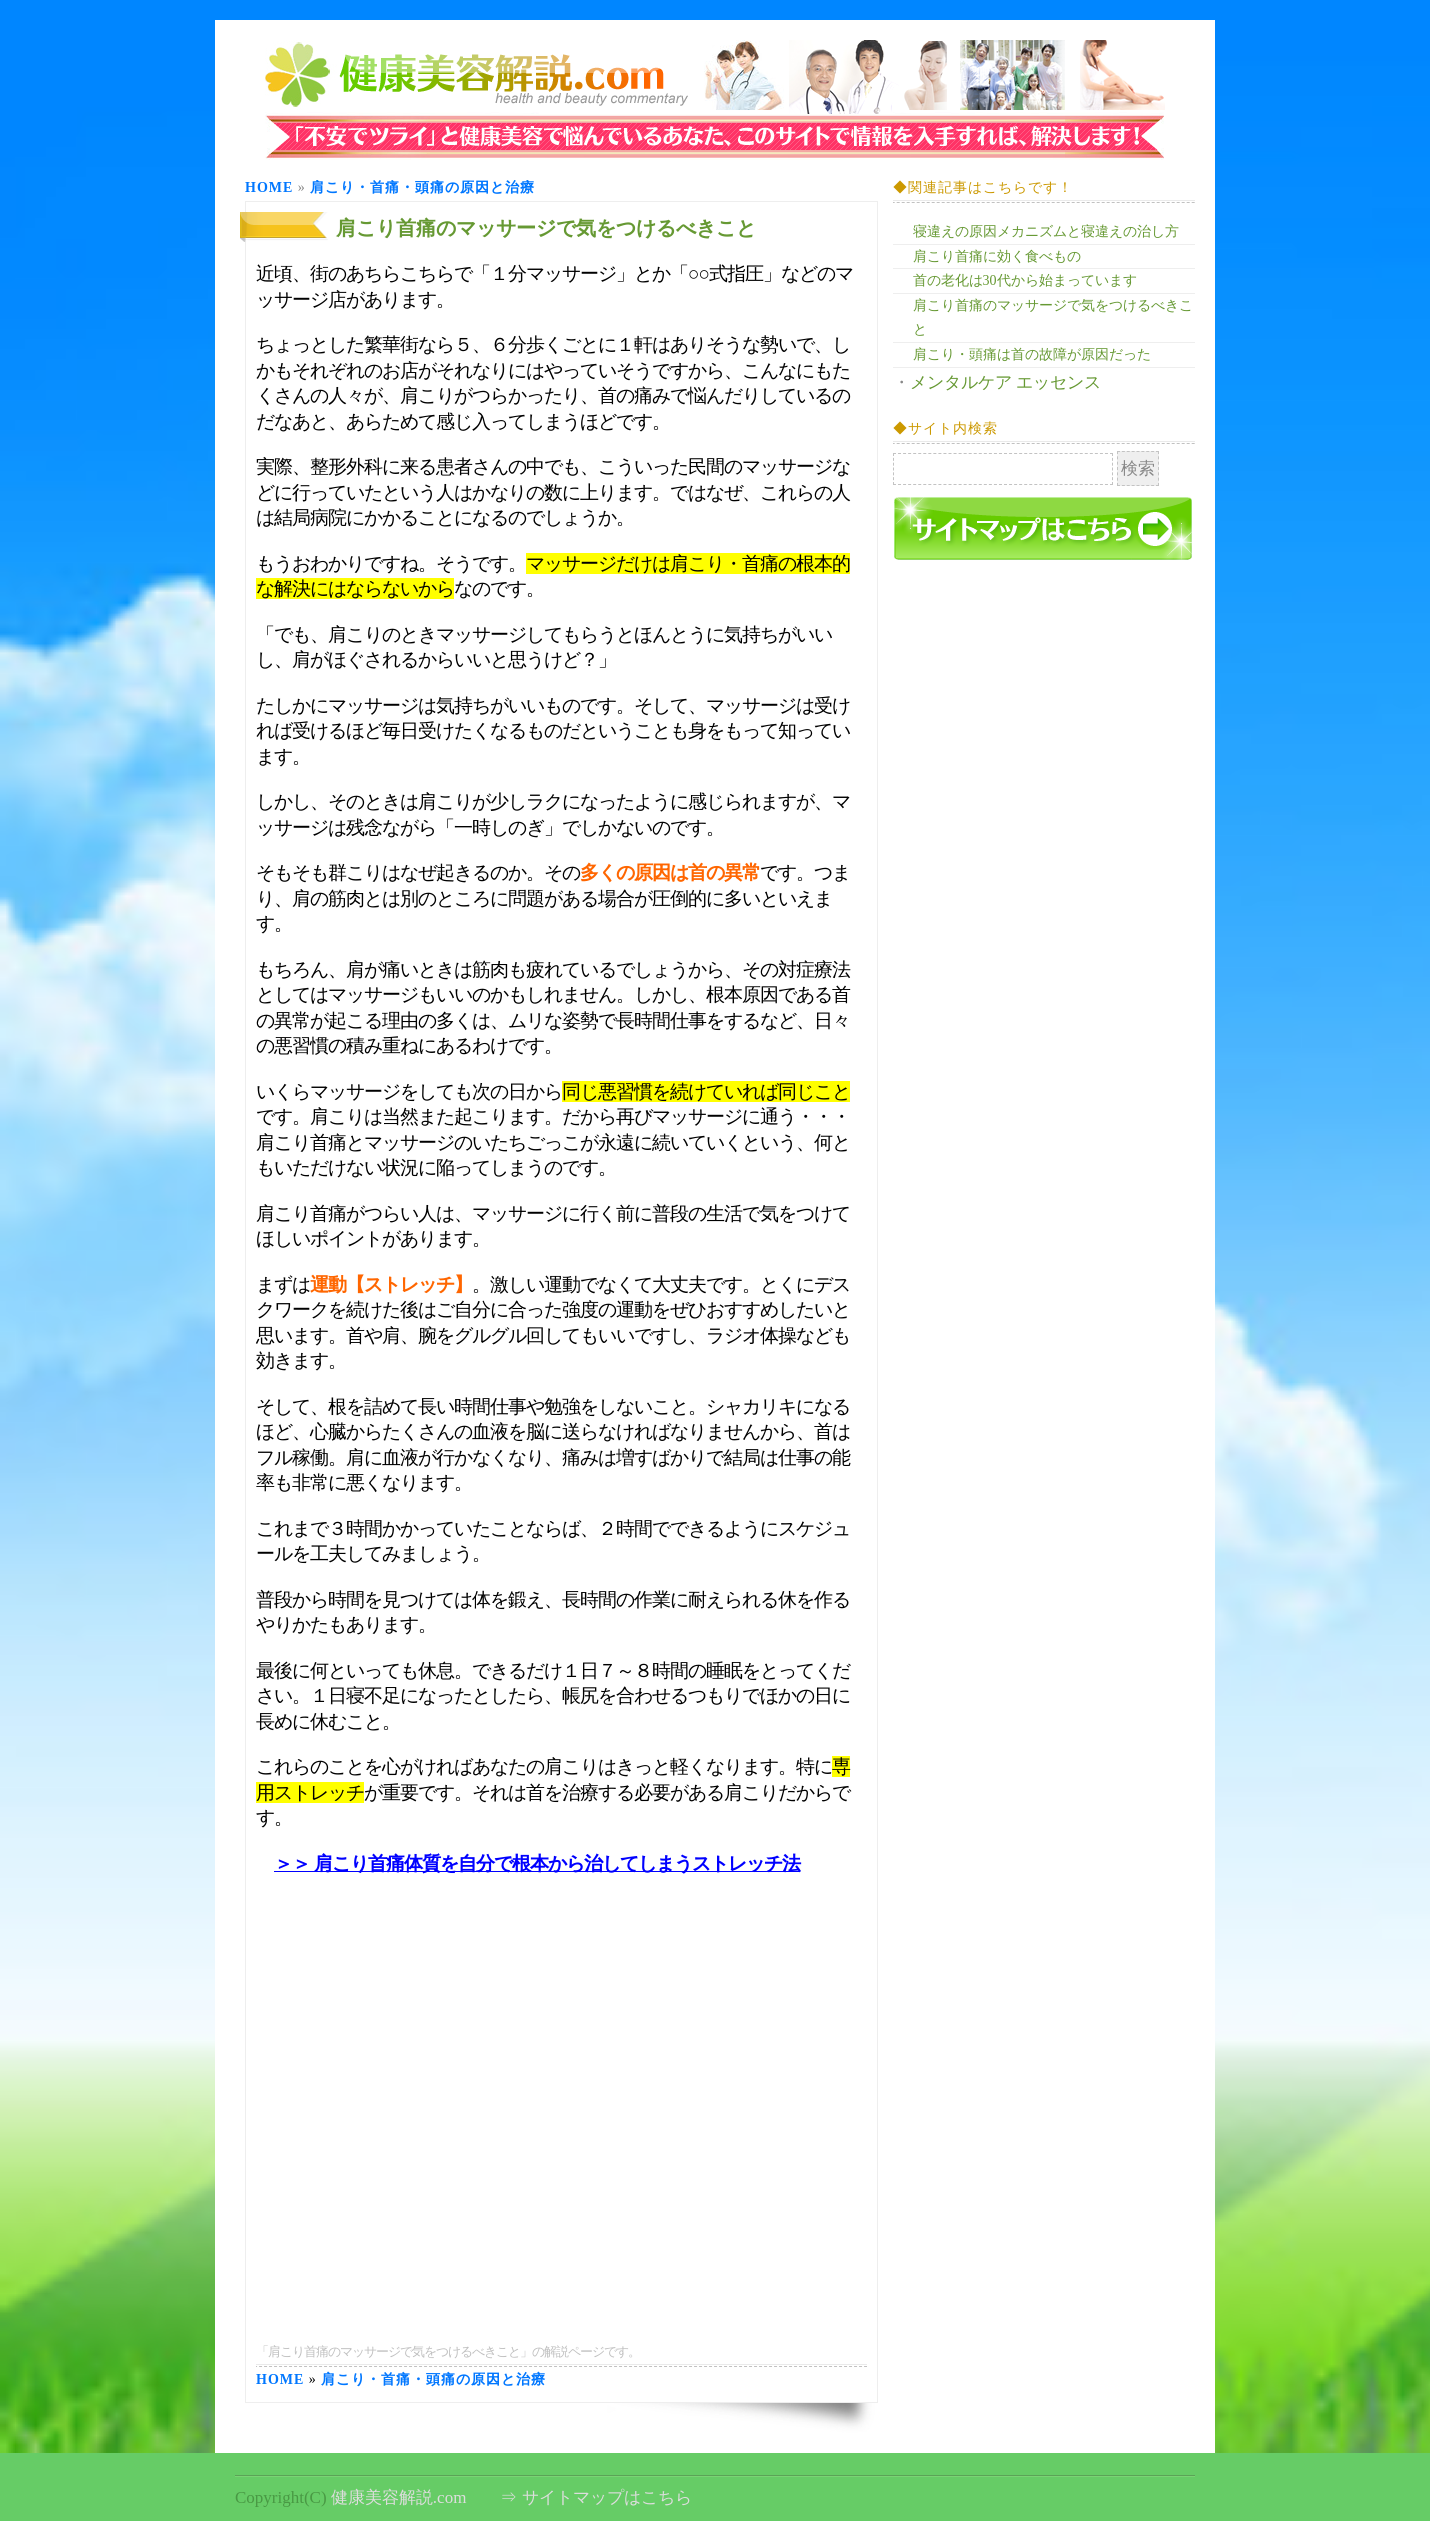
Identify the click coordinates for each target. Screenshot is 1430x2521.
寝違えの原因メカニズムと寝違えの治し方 (1046, 231)
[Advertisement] (562, 1967)
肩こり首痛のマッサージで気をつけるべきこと (546, 228)
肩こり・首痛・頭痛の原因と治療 (422, 187)
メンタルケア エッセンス (1005, 382)
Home (269, 187)
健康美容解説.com (399, 2497)
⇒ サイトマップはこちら (595, 2497)
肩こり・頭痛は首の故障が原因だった (1032, 354)
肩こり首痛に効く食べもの (997, 256)
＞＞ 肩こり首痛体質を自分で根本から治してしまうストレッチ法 (537, 1863)
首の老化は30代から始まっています (1025, 280)
